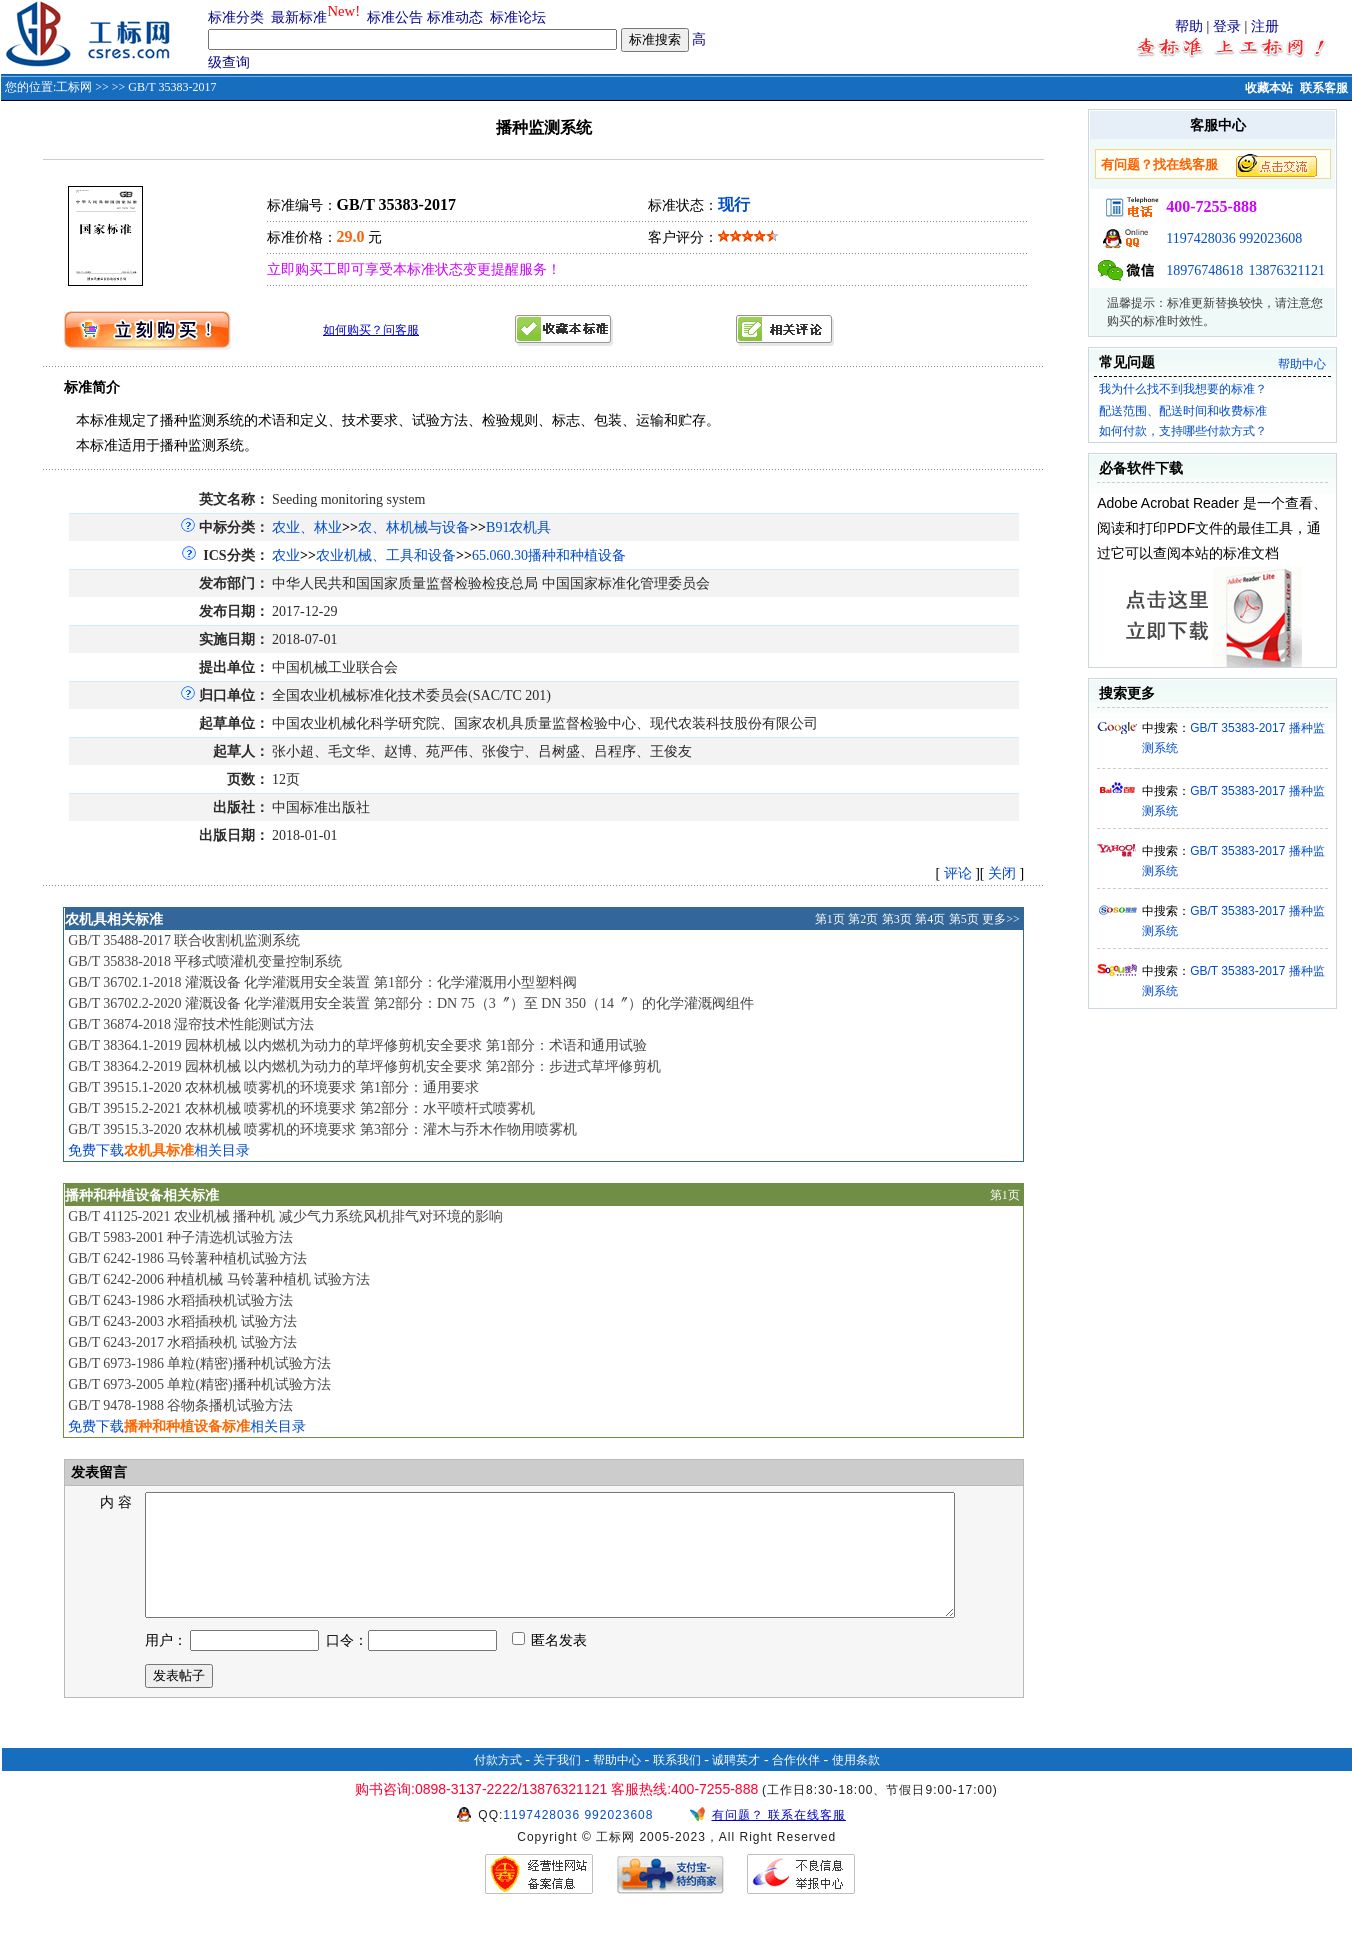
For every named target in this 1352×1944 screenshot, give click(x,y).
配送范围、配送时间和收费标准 (1183, 411)
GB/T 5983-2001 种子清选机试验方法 (180, 1237)
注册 (1265, 26)
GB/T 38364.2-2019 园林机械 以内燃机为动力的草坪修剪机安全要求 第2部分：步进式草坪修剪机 (364, 1066)
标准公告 (395, 17)
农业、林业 (307, 527)
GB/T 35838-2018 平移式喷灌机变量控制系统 (205, 961)
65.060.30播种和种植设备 (549, 555)
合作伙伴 (796, 1784)
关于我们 (557, 1784)
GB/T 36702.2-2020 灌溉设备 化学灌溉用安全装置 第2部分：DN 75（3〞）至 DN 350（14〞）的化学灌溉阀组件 (411, 1003)
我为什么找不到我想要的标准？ (1183, 389)
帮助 (1189, 26)
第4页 (930, 919)
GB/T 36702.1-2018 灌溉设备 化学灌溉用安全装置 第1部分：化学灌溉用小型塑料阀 (322, 982)
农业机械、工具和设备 (386, 555)
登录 (1227, 26)
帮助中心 (1302, 364)
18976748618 (1204, 270)
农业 (286, 555)
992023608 (1270, 238)
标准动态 (455, 17)
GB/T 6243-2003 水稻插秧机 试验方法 (182, 1321)
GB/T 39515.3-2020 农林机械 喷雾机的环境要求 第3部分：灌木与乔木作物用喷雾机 (322, 1129)
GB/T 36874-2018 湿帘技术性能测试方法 (191, 1024)
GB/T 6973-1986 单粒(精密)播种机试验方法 (199, 1363)
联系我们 (677, 1784)
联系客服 (1324, 88)
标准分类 (236, 17)
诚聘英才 (736, 1784)
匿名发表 (550, 1664)
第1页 (830, 919)
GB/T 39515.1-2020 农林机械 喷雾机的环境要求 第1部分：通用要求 (273, 1087)
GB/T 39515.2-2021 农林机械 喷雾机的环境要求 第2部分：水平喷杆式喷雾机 (301, 1108)
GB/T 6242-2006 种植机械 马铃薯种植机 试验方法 (219, 1279)
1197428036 (1200, 238)
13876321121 (1287, 270)
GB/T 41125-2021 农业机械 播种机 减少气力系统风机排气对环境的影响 (285, 1216)
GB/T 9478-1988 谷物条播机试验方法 (180, 1405)
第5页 (964, 919)
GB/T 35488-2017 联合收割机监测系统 (184, 940)
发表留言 (97, 1472)
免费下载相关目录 (159, 1150)
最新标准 (299, 17)
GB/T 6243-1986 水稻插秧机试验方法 (180, 1300)
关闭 (1002, 873)
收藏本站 (1269, 88)
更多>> (1001, 919)
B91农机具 (518, 527)
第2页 (863, 919)
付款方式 (498, 1784)
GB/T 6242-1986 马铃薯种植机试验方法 (187, 1258)
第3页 (897, 919)
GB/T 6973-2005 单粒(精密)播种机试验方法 (199, 1384)
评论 (958, 873)
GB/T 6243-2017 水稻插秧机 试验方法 (182, 1342)
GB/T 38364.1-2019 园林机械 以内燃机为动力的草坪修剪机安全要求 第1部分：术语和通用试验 (357, 1045)
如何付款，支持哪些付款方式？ (1183, 431)
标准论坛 (518, 17)
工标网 (74, 87)
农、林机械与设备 (414, 527)
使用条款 (856, 1784)
